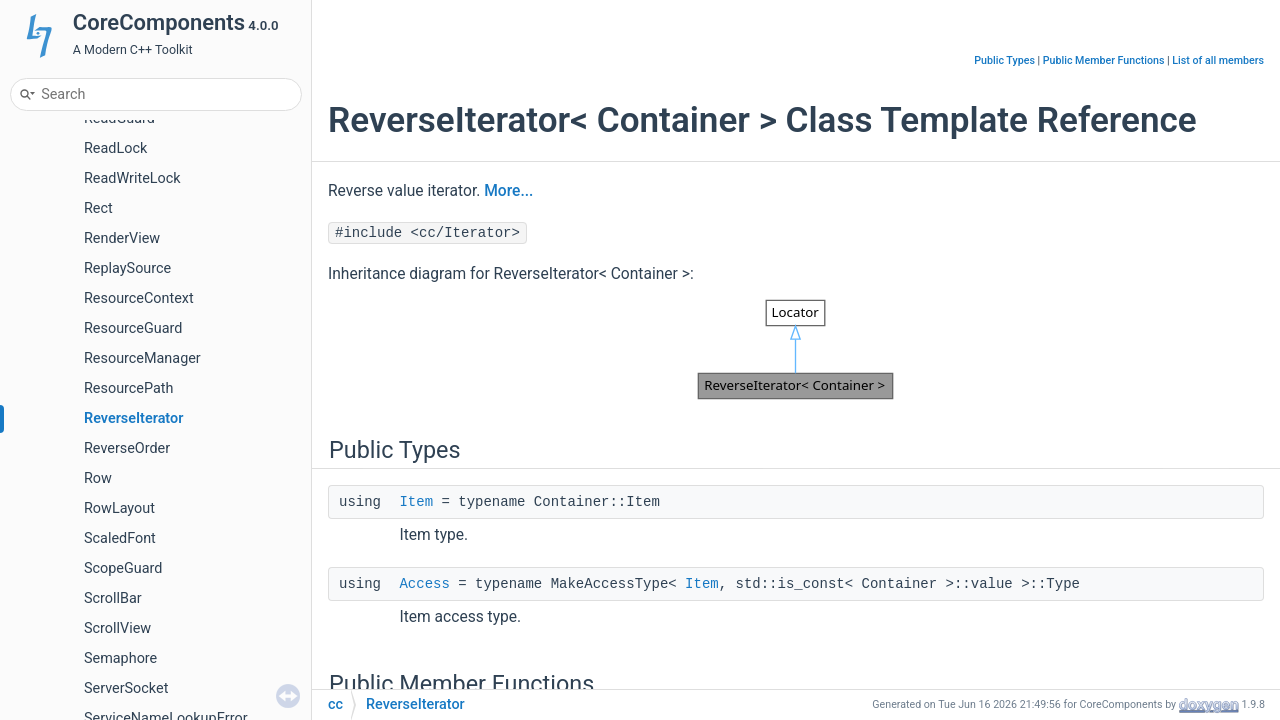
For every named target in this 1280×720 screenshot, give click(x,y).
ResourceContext (139, 298)
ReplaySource (127, 268)
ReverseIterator (133, 418)
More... (508, 191)
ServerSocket (126, 688)
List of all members (1218, 60)
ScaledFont (120, 538)
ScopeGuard (123, 568)
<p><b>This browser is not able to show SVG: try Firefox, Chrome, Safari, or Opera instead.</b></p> (796, 350)
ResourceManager (142, 358)
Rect (98, 208)
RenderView (122, 238)
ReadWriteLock (132, 178)
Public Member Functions (1104, 60)
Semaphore (120, 658)
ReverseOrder (127, 448)
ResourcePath (128, 388)
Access (424, 584)
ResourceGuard (133, 328)
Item (416, 502)
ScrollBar (113, 598)
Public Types (1004, 60)
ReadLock (115, 148)
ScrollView (117, 628)
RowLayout (119, 508)
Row (98, 478)
